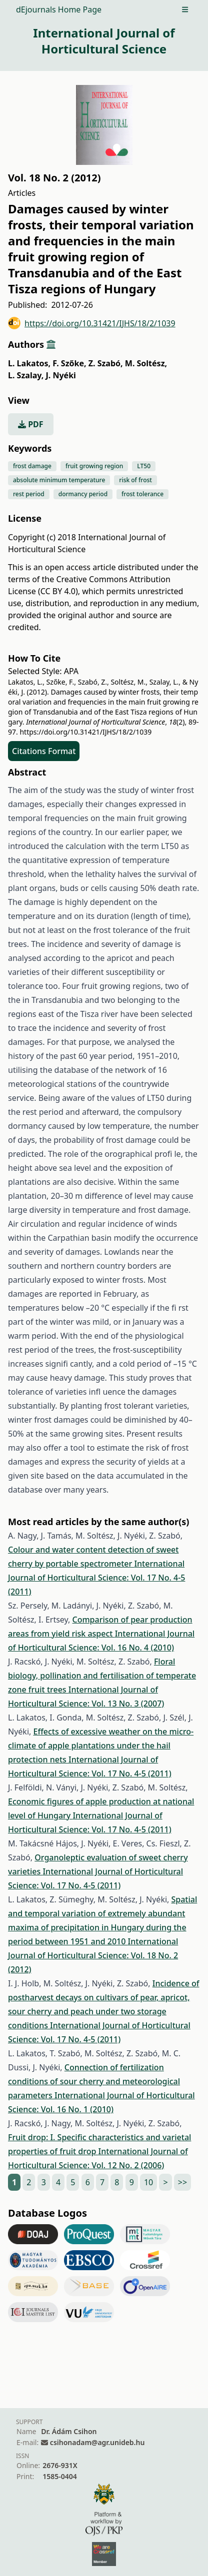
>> (182, 2182)
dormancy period (83, 494)
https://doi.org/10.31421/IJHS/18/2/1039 (92, 323)
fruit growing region (94, 466)
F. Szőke (69, 363)
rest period (28, 494)
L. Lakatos (29, 363)
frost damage (32, 466)
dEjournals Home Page (59, 9)
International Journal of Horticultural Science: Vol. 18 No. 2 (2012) (93, 1955)
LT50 (143, 466)
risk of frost (135, 480)
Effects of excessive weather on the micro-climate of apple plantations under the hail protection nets (101, 1745)
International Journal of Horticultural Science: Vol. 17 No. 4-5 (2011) (96, 1577)
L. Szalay (26, 375)
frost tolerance (143, 494)
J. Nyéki (61, 375)
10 (148, 2182)
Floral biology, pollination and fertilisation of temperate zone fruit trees (102, 1675)
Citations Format (44, 751)
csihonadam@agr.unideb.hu (97, 2442)
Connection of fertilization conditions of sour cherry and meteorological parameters (94, 2081)
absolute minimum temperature (59, 480)
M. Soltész (146, 363)
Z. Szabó (105, 363)
